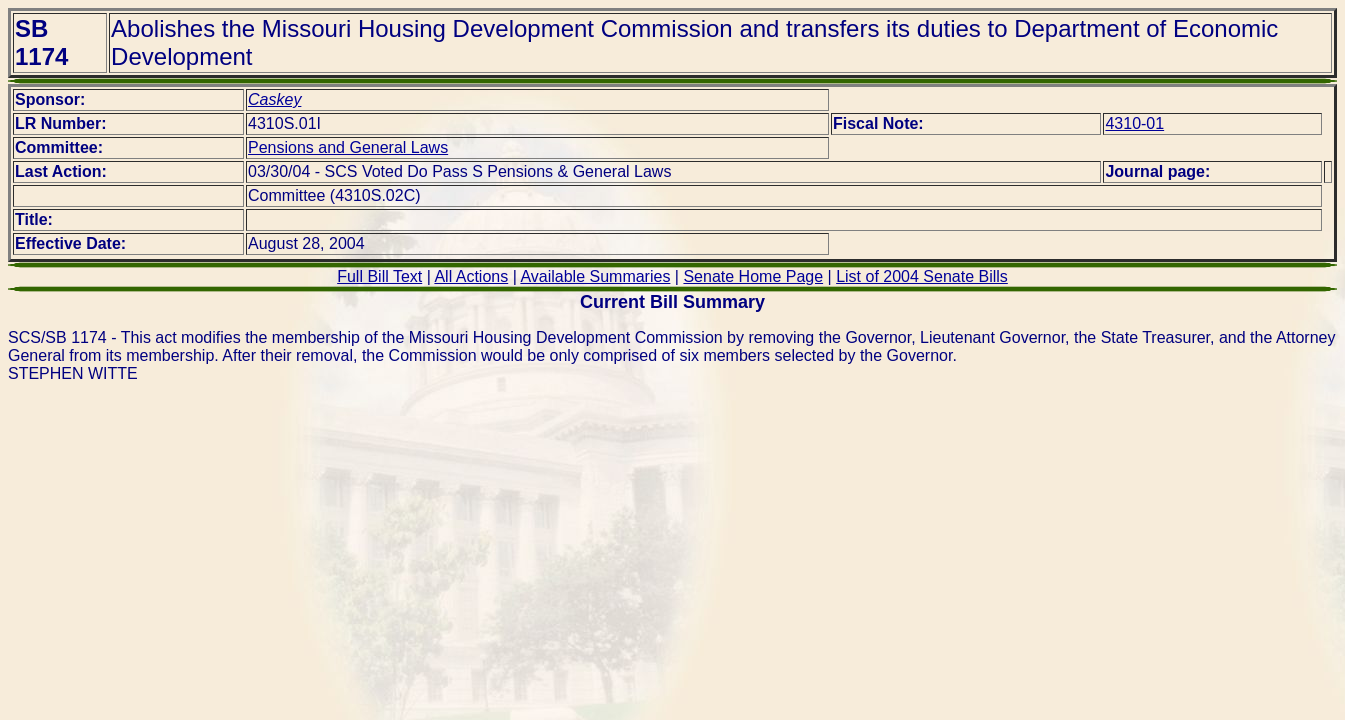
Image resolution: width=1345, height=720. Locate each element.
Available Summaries (595, 276)
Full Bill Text (379, 276)
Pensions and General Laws (348, 147)
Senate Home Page (753, 276)
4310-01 (1134, 123)
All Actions (471, 276)
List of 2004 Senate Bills (922, 276)
